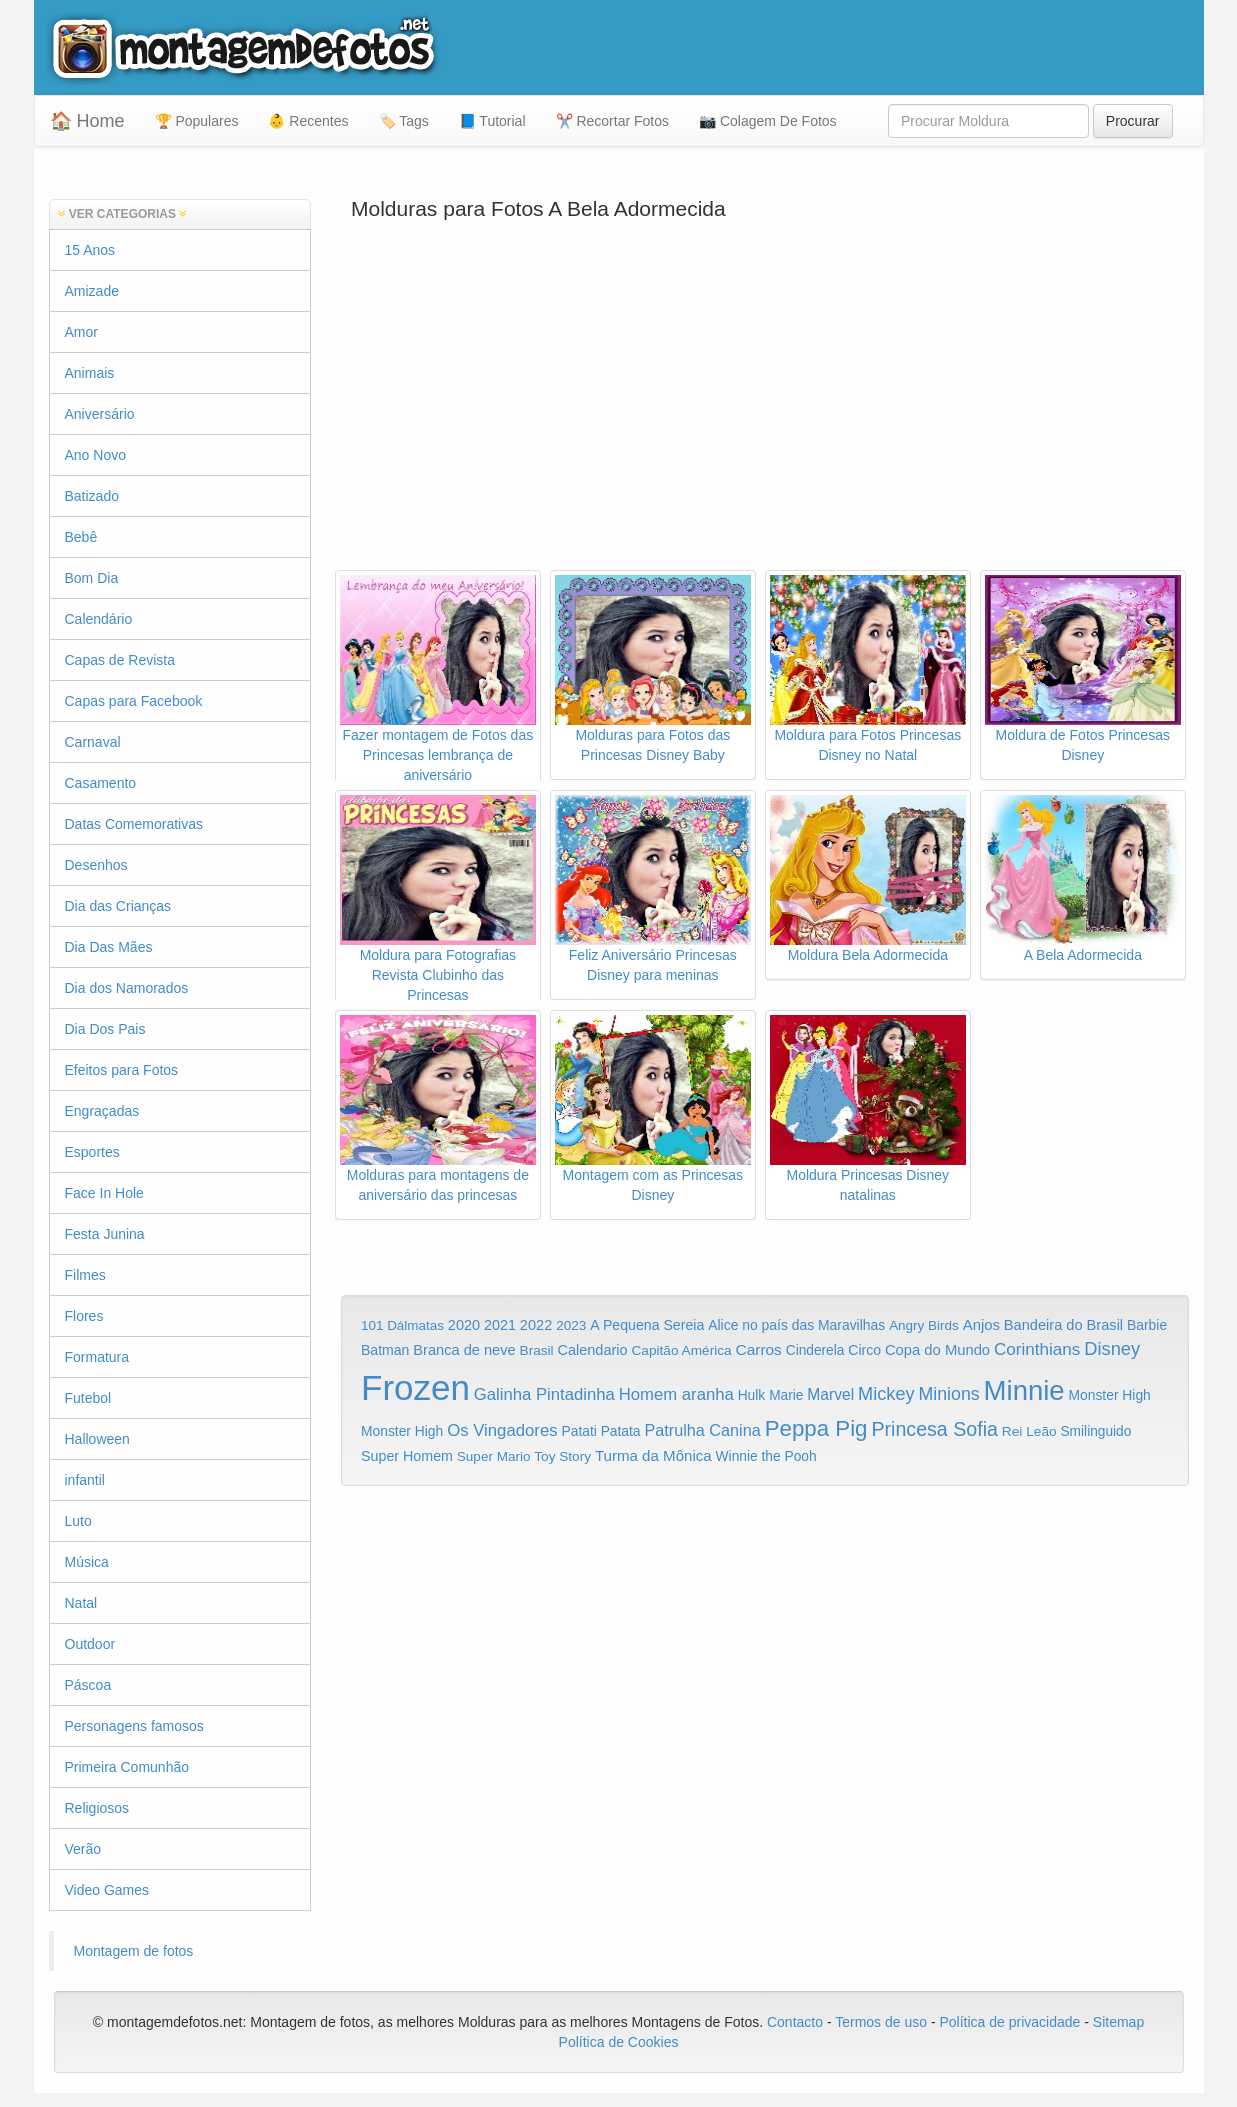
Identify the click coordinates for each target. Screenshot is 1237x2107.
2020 (464, 1325)
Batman (385, 1350)
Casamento (101, 783)
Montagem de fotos (134, 1951)
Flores (84, 1316)
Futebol (88, 1398)
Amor (81, 332)
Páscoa (88, 1685)
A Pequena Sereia (647, 1325)
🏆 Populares (197, 121)
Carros (759, 1349)
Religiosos (97, 1808)
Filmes (85, 1275)
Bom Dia (92, 578)
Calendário (99, 619)
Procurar (1133, 121)
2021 (500, 1325)
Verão (83, 1849)
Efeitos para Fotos (122, 1070)
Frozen (415, 1387)
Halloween (97, 1439)
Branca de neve (464, 1350)
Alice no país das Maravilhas (796, 1325)
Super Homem (407, 1456)
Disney (1112, 1348)
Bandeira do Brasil (1063, 1325)
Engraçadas (102, 1111)
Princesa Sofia (934, 1429)
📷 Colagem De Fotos (768, 121)
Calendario (593, 1350)
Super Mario (494, 1456)
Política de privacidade (1009, 2022)
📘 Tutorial (492, 121)
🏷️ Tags (404, 121)
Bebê (81, 537)
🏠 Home (87, 121)
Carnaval (93, 742)
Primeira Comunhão (127, 1767)
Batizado (92, 496)
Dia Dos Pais (105, 1029)
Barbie (1147, 1325)
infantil (85, 1480)
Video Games (107, 1890)
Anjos (981, 1325)
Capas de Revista (120, 660)
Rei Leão (1029, 1431)
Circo (864, 1350)
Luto (78, 1521)
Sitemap (1118, 2022)
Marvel (830, 1394)
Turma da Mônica (653, 1455)
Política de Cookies (619, 2042)
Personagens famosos (134, 1726)
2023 (571, 1325)
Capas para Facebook (134, 701)
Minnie (1024, 1390)
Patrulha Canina (702, 1430)
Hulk (752, 1395)
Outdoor (90, 1644)
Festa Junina (105, 1234)
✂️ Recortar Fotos (612, 121)
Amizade (92, 291)
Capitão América (681, 1350)
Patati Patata (601, 1431)
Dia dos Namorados (127, 988)
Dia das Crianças (118, 906)
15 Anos (90, 250)
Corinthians (1037, 1349)
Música (87, 1562)
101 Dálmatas (402, 1325)
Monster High (1110, 1395)
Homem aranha (676, 1394)
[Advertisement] (765, 410)
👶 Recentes (308, 121)
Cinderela (815, 1350)
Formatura (97, 1357)
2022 (536, 1325)
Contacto (797, 2022)
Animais (90, 373)
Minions (948, 1394)
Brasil (537, 1350)
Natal (81, 1603)
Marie (786, 1395)
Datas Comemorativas (134, 824)
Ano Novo (95, 455)
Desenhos (96, 865)
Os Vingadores (502, 1430)
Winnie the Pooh (766, 1456)
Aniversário (100, 414)
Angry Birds (924, 1325)
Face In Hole (104, 1193)
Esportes (92, 1152)
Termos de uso (881, 2022)
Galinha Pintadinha (544, 1394)
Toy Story (562, 1456)
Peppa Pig (816, 1428)
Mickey (886, 1394)
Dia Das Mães (109, 947)
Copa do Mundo (937, 1350)
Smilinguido (1095, 1431)
